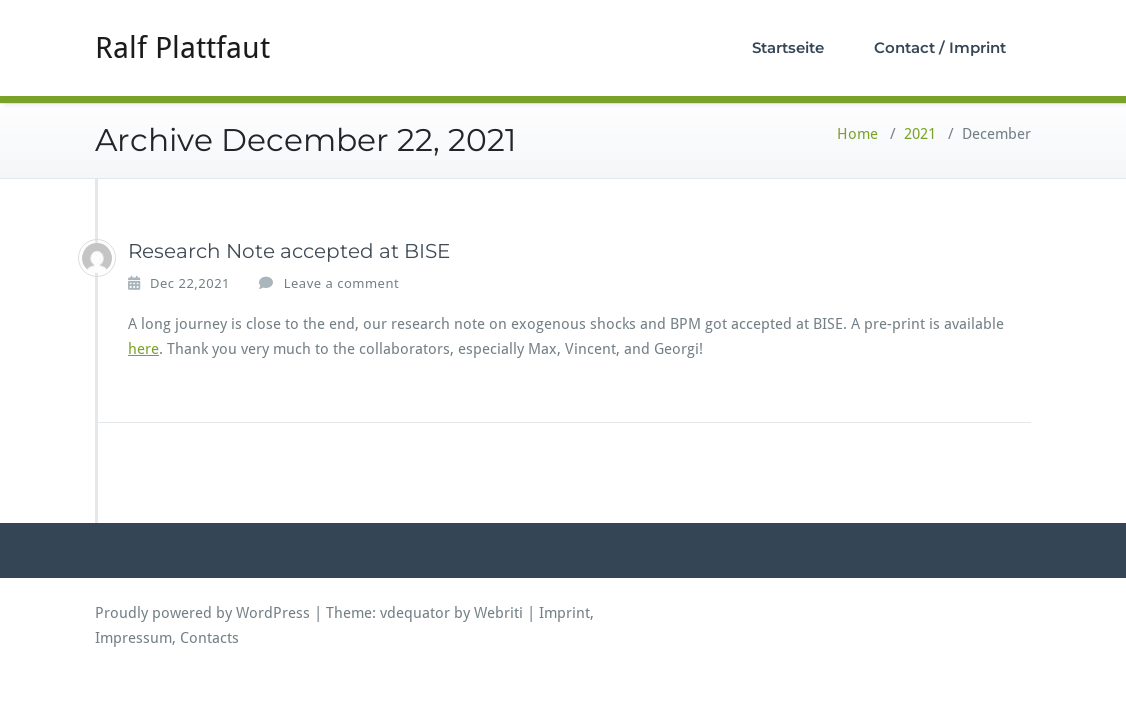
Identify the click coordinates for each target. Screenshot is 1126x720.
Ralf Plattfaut (182, 47)
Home (857, 134)
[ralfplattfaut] (97, 258)
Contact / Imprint (940, 47)
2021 (920, 134)
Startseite (788, 47)
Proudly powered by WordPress (202, 613)
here (143, 349)
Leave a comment (341, 283)
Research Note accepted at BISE (289, 251)
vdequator (415, 613)
